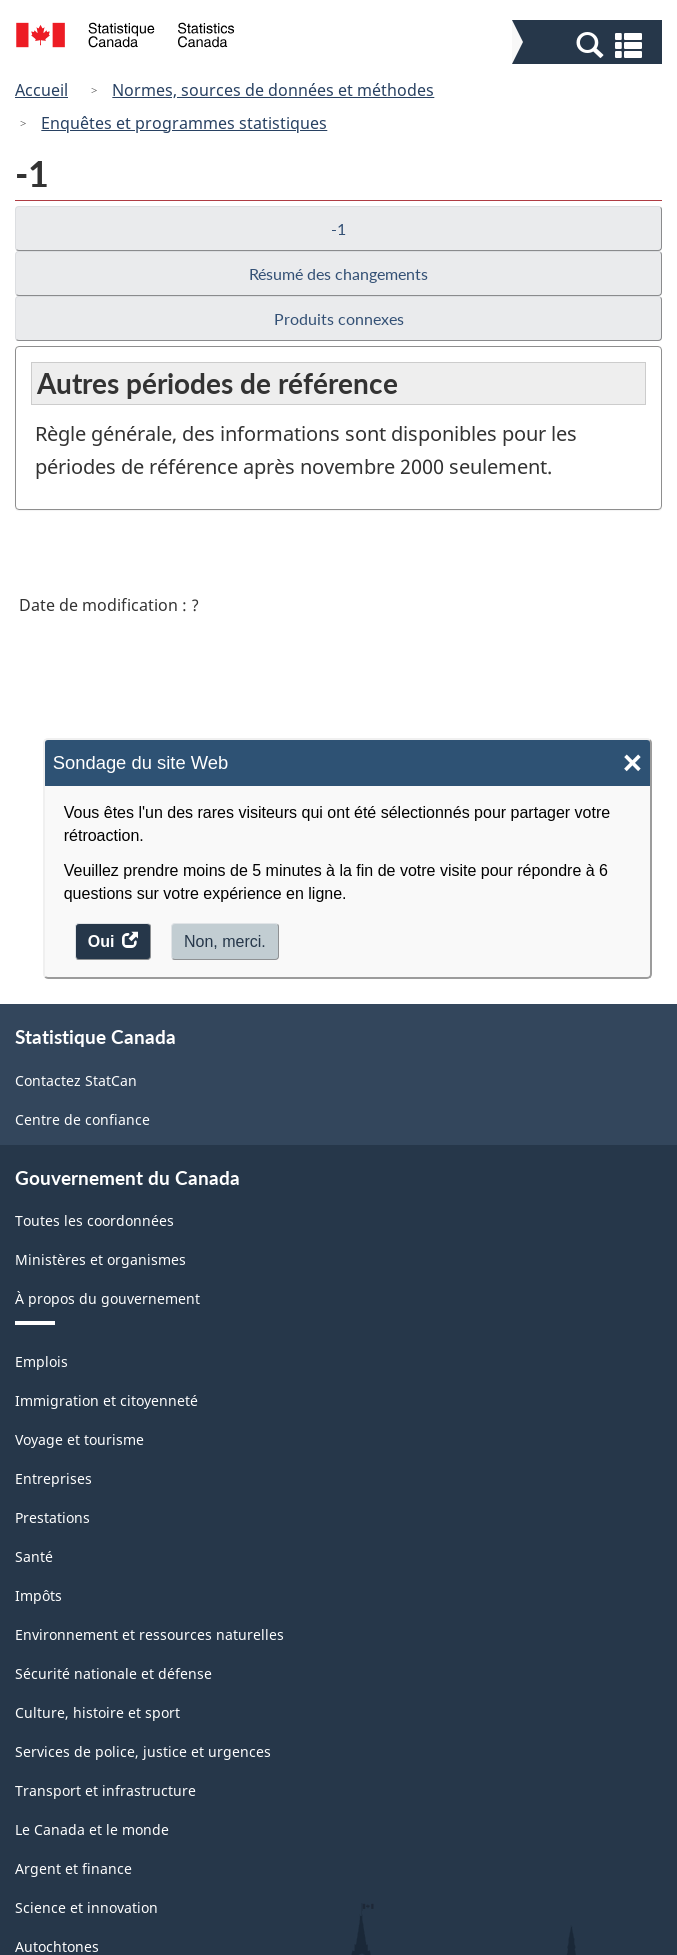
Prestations (52, 1517)
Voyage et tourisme (79, 1439)
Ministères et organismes (100, 1259)
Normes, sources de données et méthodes (273, 90)
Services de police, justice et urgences (143, 1751)
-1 (338, 228)
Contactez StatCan (76, 1080)
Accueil (41, 90)
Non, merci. (225, 941)
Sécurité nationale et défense (113, 1673)
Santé (34, 1556)
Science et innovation (86, 1907)
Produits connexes (339, 318)
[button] (589, 44)
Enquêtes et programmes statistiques (184, 123)
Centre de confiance (82, 1119)
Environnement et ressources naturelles (149, 1634)
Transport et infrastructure (105, 1790)
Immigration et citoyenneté (106, 1400)
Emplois (41, 1361)
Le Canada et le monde (92, 1829)
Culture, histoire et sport (97, 1712)
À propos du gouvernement (107, 1298)
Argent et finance (73, 1868)
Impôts (38, 1595)
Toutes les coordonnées (94, 1220)
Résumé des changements (338, 273)
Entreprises (53, 1478)
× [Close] (632, 763)
